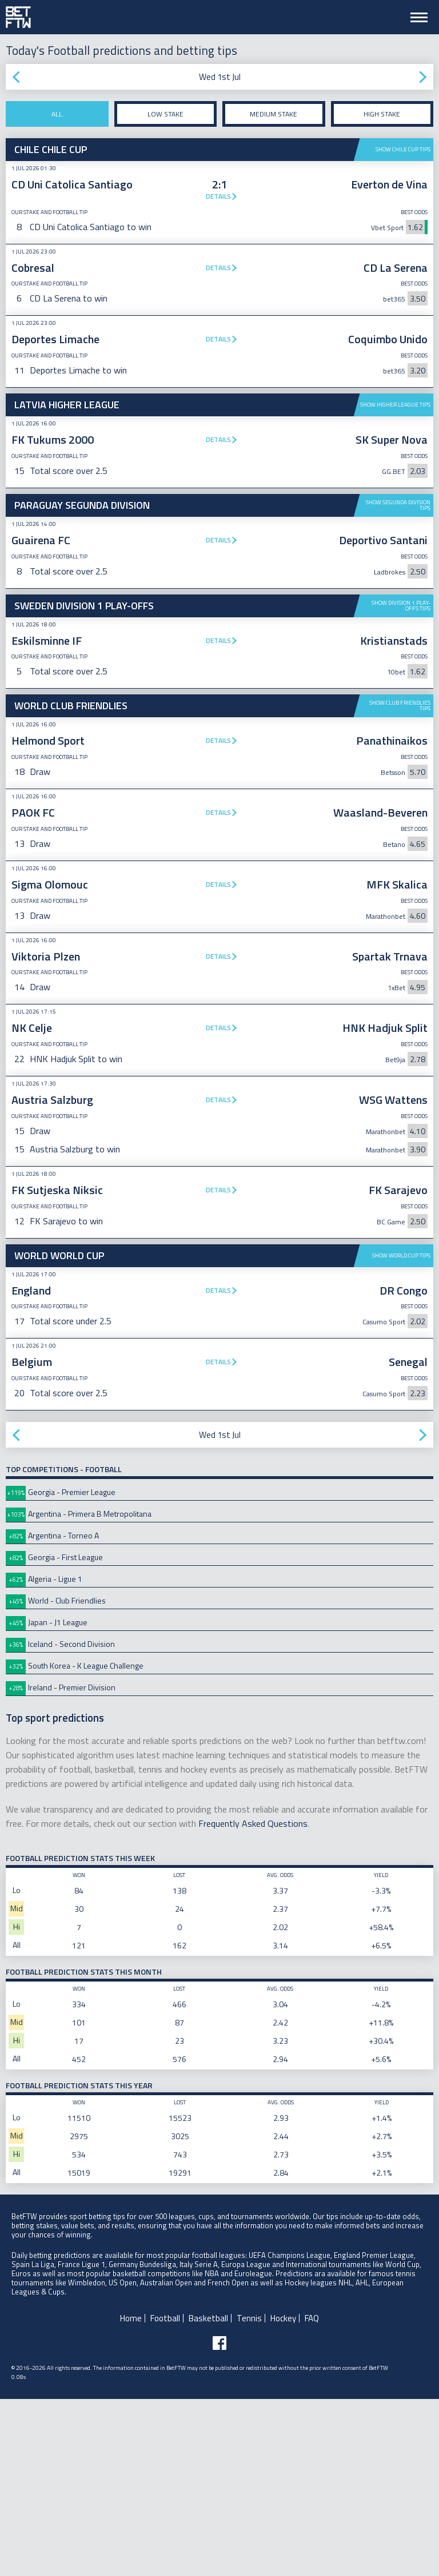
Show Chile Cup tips (403, 149)
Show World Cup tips (401, 1432)
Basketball (208, 2495)
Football (165, 2495)
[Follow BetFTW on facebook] (219, 2520)
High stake (382, 113)
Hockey (283, 2495)
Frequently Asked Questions (253, 2000)
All (56, 113)
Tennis (249, 2495)
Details (218, 196)
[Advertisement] (219, 1330)
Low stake (165, 113)
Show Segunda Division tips (398, 505)
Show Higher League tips (395, 404)
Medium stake (273, 113)
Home (131, 2495)
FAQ (312, 2495)
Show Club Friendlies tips (399, 705)
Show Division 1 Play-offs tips (401, 605)
